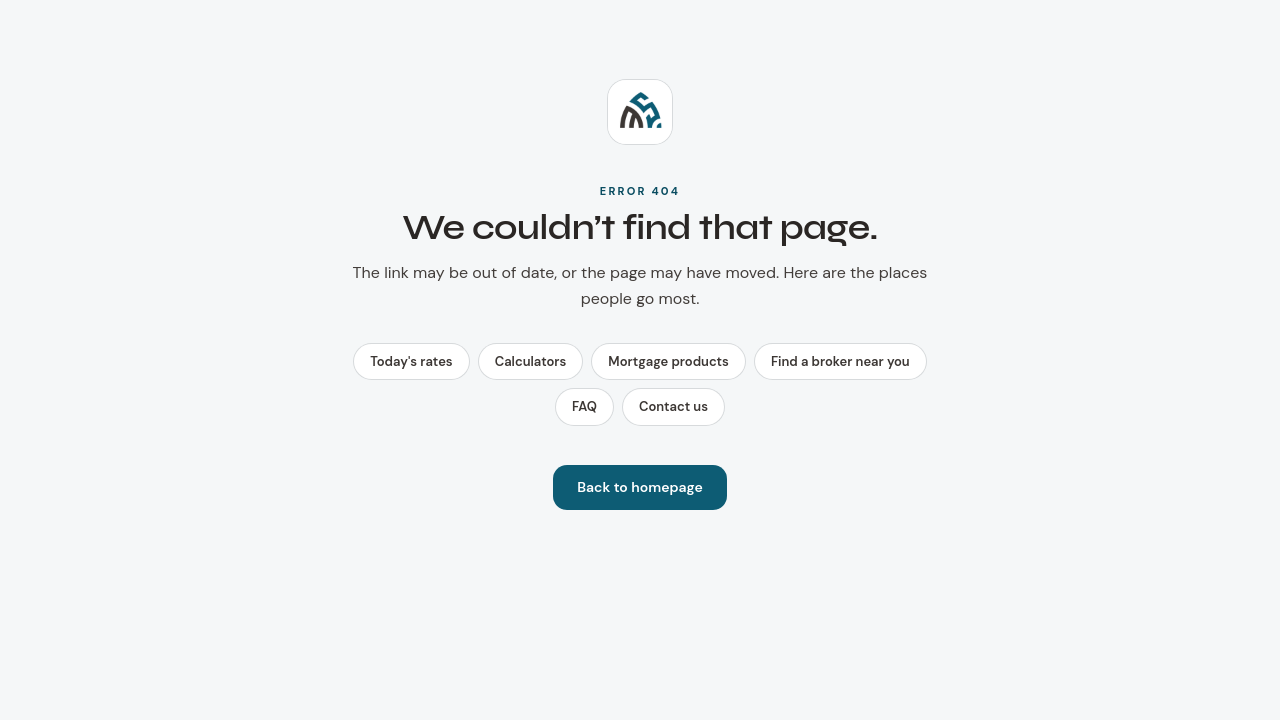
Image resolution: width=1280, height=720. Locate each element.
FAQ (584, 406)
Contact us (673, 406)
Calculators (531, 361)
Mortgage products (668, 361)
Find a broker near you (840, 361)
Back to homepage (639, 487)
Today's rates (411, 361)
